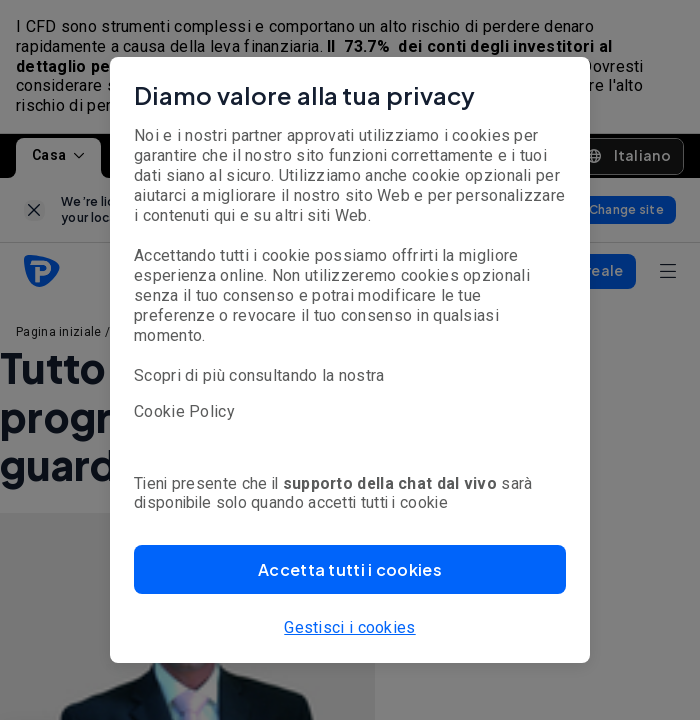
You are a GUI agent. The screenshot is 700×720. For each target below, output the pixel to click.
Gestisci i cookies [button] (349, 627)
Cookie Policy (184, 411)
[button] (350, 569)
